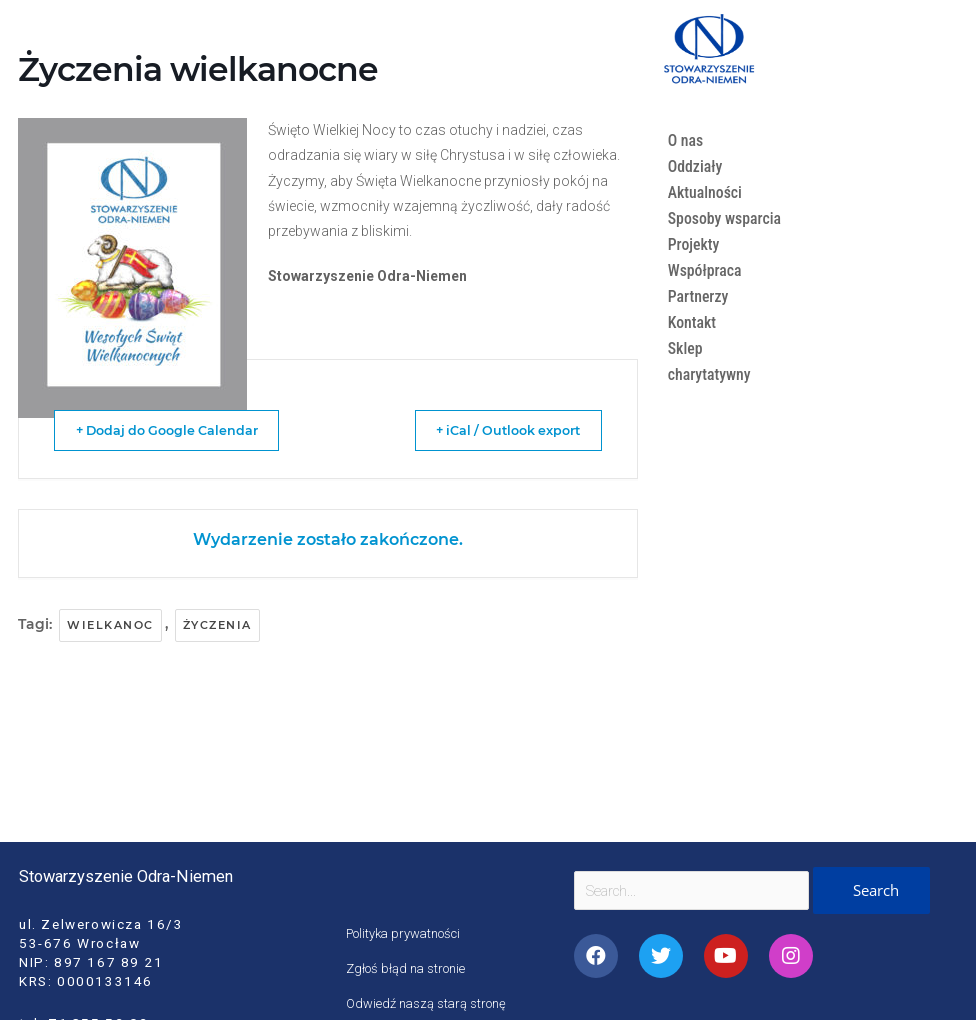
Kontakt (693, 348)
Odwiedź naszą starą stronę (429, 1003)
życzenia (217, 625)
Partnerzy (699, 322)
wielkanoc (110, 625)
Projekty (695, 270)
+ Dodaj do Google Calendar (183, 430)
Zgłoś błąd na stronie (408, 968)
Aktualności (707, 192)
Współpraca (706, 296)
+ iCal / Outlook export (491, 430)
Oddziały (696, 166)
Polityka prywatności (407, 933)
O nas (686, 140)
